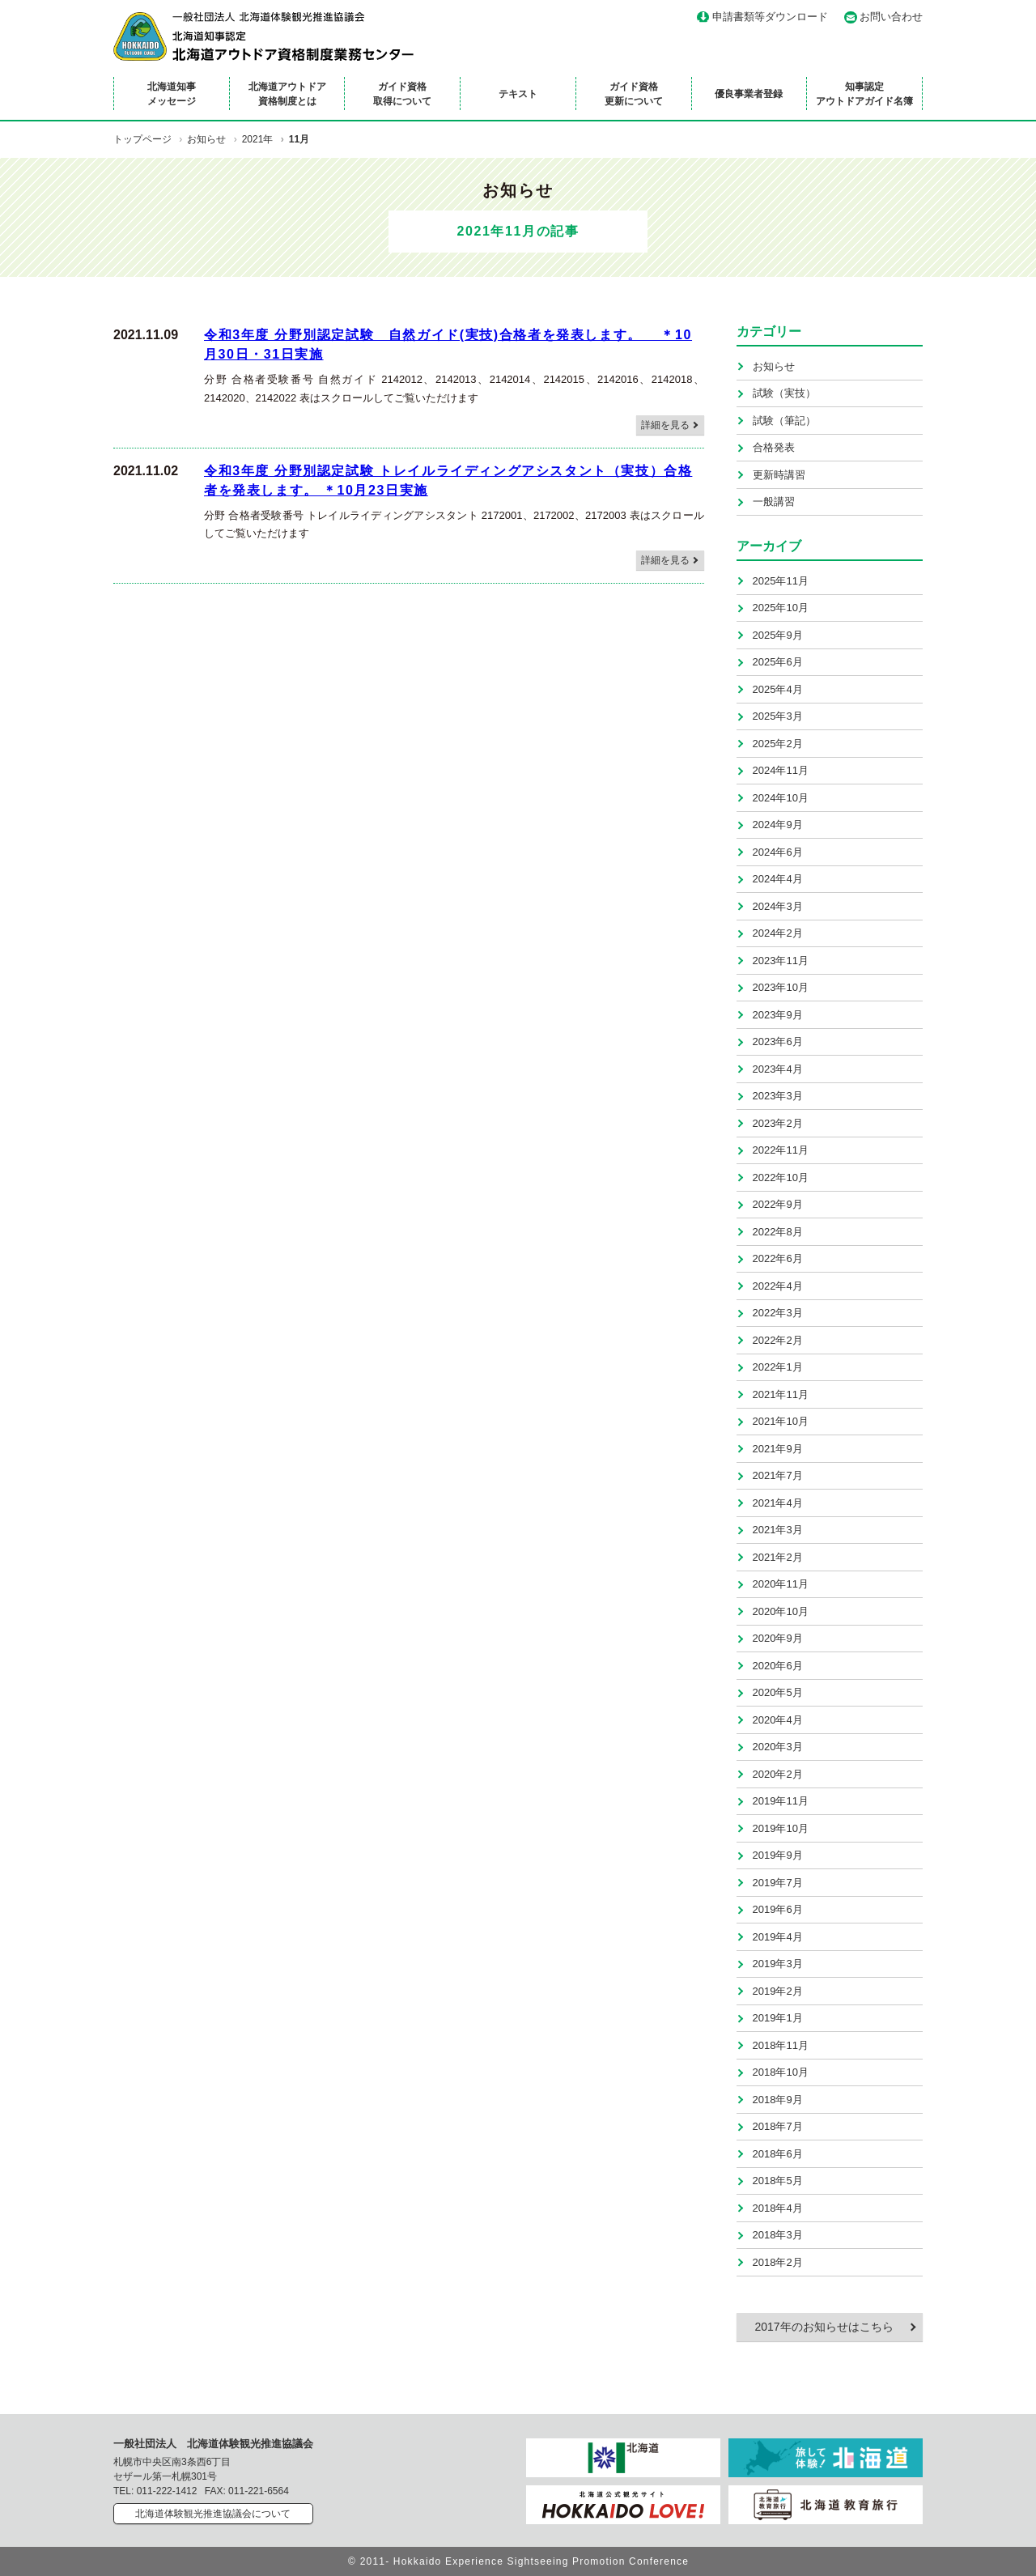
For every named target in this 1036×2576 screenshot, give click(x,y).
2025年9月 (778, 635)
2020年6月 (778, 1666)
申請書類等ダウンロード (770, 17)
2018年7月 (778, 2126)
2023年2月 (778, 1123)
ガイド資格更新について (634, 94)
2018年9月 (778, 2100)
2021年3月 (778, 1530)
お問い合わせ (891, 17)
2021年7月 (778, 1475)
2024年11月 (781, 770)
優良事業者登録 (749, 94)
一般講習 (774, 501)
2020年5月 (778, 1692)
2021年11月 (781, 1394)
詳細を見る (665, 425)
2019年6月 (778, 1909)
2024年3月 (778, 906)
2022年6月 (778, 1258)
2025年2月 (778, 744)
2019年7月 (778, 1883)
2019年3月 (778, 1964)
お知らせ (774, 366)
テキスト (518, 94)
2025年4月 (778, 689)
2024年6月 (778, 852)
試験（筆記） (784, 420)
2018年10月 (781, 2072)
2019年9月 (778, 1855)
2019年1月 (778, 2018)
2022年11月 (781, 1150)
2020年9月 (778, 1638)
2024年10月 (781, 798)
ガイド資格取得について (402, 94)
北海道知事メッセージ (171, 94)
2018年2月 (778, 2262)
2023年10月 (781, 987)
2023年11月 (781, 960)
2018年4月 (778, 2208)
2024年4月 (778, 879)
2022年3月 (778, 1313)
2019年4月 (778, 1937)
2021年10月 (781, 1421)
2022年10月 (781, 1177)
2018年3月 (778, 2235)
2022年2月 (778, 1340)
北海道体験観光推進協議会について (213, 2513)
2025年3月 (778, 716)
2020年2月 (778, 1774)
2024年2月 (778, 933)
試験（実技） (784, 393)
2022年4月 (778, 1286)
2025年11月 (781, 581)
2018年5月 (778, 2180)
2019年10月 (781, 1828)
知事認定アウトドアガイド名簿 (864, 94)
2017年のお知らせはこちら (823, 2326)
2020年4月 (778, 1720)
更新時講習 (779, 475)
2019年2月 (778, 1991)
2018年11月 (781, 2045)
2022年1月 (778, 1367)
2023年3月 (778, 1096)
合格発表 (774, 447)
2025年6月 (778, 662)
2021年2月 (778, 1557)
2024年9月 (778, 824)
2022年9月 (778, 1204)
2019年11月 (781, 1801)
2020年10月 (781, 1611)
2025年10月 (781, 607)
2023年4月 (778, 1069)
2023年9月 (778, 1015)
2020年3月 (778, 1747)
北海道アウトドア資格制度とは (287, 94)
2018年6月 (778, 2154)
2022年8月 (778, 1232)
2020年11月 (781, 1584)
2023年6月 (778, 1041)
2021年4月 (778, 1503)
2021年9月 (778, 1449)
